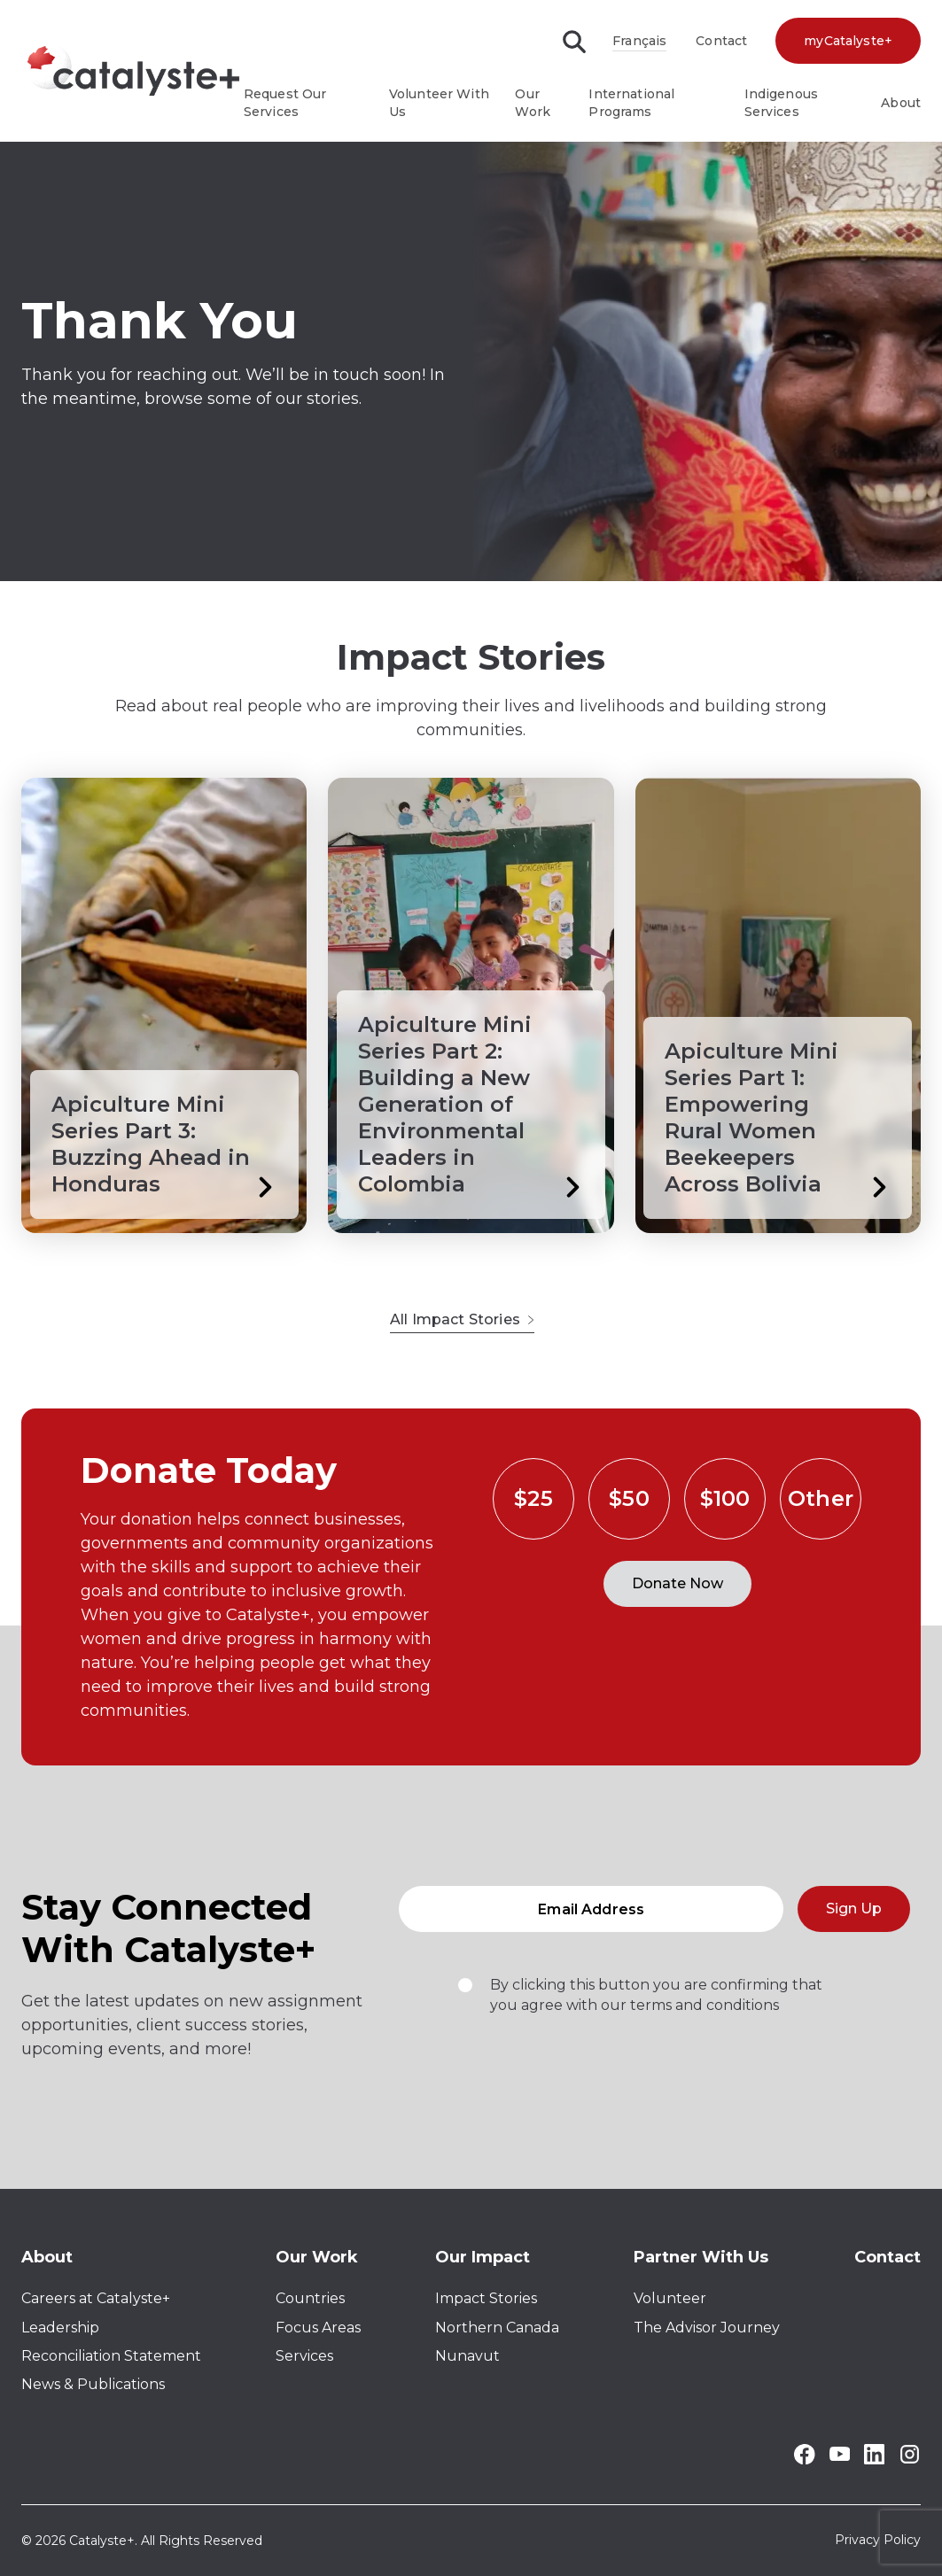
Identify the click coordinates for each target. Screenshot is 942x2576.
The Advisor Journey (707, 2327)
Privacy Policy (878, 2540)
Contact (721, 41)
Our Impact (482, 2257)
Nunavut (467, 2355)
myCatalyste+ (848, 41)
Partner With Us (701, 2257)
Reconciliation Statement (111, 2355)
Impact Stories (486, 2298)
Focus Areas (318, 2327)
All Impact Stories (462, 1319)
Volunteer (670, 2298)
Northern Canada (497, 2327)
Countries (310, 2298)
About (901, 103)
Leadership (60, 2327)
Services (304, 2355)
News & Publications (93, 2384)
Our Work (317, 2257)
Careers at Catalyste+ (95, 2298)
